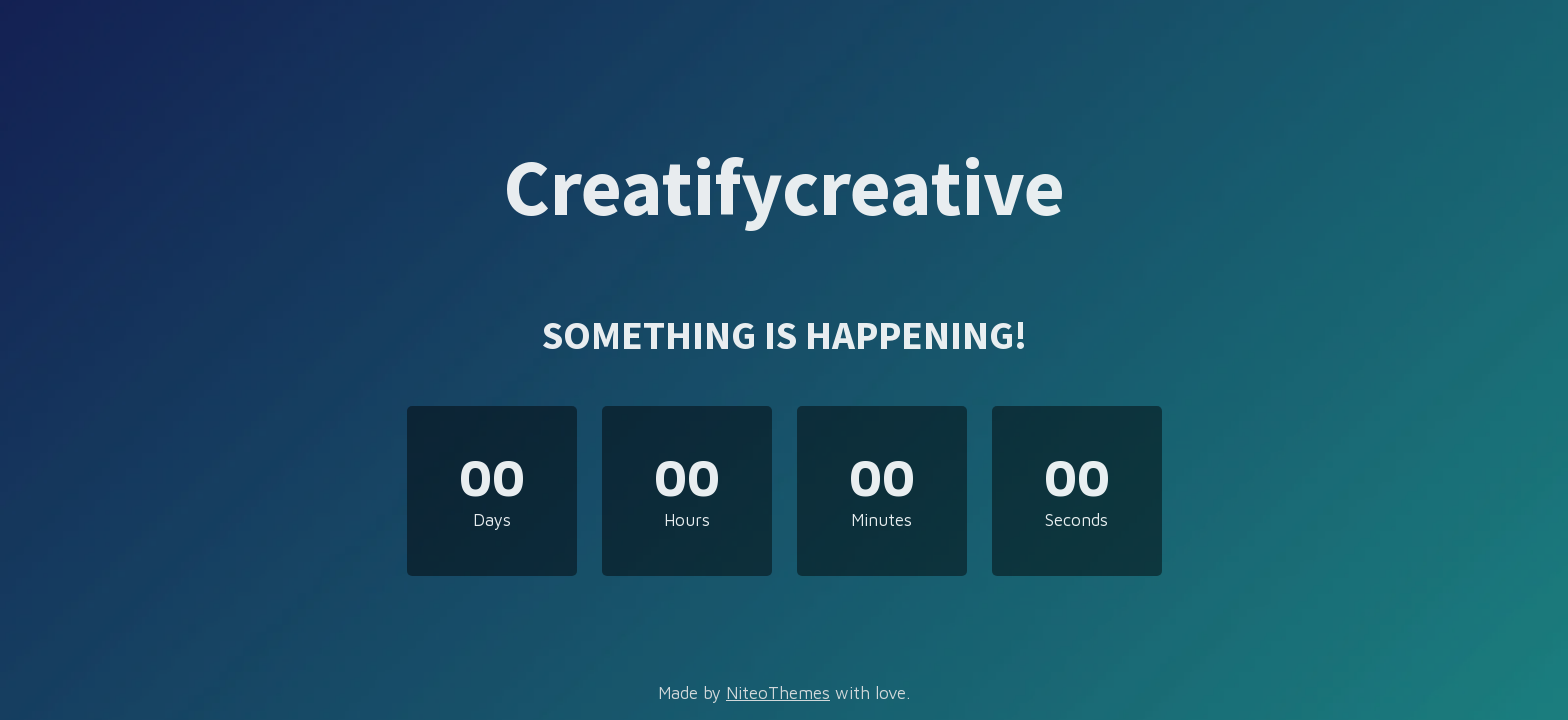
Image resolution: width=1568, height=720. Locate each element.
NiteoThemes (778, 693)
